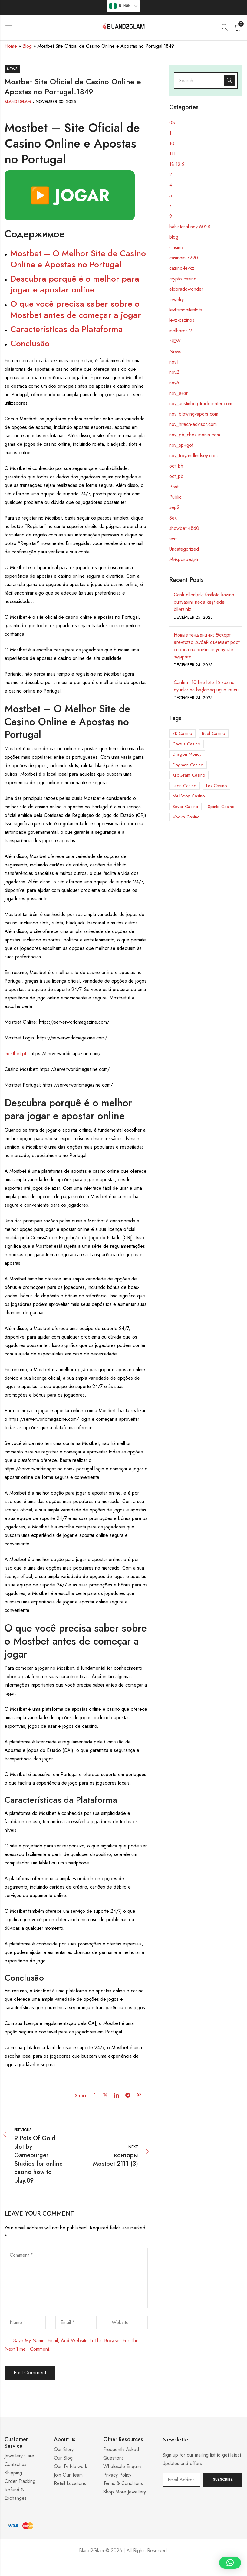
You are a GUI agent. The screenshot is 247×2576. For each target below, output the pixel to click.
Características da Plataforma (66, 329)
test (172, 538)
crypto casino (182, 278)
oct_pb (176, 476)
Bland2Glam (18, 101)
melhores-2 (180, 330)
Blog (27, 46)
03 (172, 122)
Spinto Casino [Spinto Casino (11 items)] (221, 806)
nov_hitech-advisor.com (193, 424)
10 (171, 143)
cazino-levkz (181, 268)
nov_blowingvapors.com (193, 413)
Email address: (181, 2480)
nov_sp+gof (181, 445)
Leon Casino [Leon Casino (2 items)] (184, 785)
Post (173, 486)
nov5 (174, 382)
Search (229, 80)
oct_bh (176, 465)
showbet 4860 (184, 528)
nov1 (174, 361)
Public (175, 497)
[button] (230, 2563)
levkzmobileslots (185, 309)
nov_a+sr (178, 393)
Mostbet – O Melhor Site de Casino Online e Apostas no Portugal (78, 258)
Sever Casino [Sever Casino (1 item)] (185, 806)
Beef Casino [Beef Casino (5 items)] (213, 733)
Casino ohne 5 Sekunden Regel (123, 2568)
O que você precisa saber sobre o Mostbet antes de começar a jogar (75, 309)
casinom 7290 (183, 257)
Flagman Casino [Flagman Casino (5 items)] (188, 764)
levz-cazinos (181, 320)
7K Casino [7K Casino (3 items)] (182, 733)
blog (173, 236)
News (12, 69)
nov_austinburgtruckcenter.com (200, 403)
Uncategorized (184, 549)
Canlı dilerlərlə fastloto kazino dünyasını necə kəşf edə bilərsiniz (204, 602)
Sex (173, 517)
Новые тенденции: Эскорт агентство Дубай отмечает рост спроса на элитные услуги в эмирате (207, 645)
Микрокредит (183, 559)
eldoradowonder (186, 288)
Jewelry (176, 299)
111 (172, 153)
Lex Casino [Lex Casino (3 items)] (216, 785)
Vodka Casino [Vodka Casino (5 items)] (186, 817)
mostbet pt (15, 1053)
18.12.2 (177, 164)
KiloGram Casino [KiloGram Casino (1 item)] (189, 775)
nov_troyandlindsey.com (193, 455)
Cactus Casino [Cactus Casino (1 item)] (186, 744)
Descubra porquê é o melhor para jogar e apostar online (74, 284)
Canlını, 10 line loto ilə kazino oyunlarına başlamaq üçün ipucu (206, 686)
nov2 (174, 372)
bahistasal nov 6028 (189, 226)
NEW (175, 340)
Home (11, 46)
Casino (176, 247)
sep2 (174, 507)
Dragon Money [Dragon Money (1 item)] (187, 754)
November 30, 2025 (56, 101)
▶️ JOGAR (69, 195)
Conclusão (30, 343)
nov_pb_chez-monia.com (194, 434)
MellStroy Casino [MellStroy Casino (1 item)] (189, 796)
